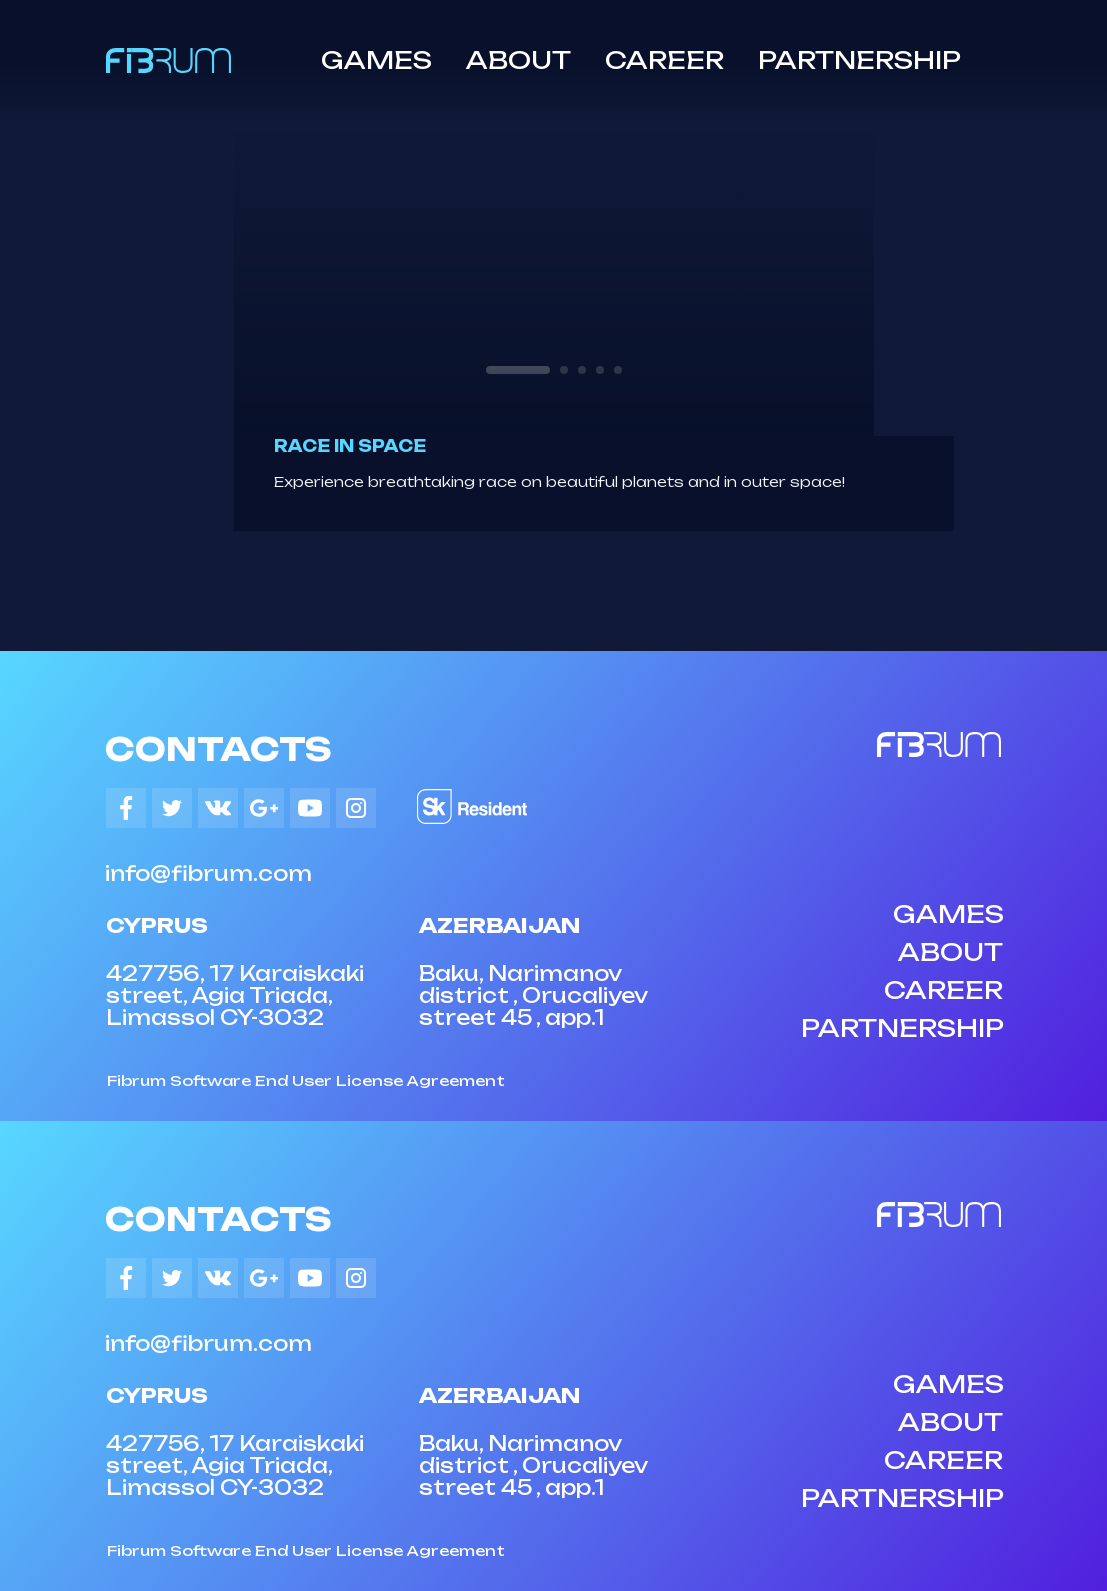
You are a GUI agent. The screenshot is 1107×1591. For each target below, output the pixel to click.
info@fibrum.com (208, 873)
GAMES (376, 60)
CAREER (664, 60)
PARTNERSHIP (859, 60)
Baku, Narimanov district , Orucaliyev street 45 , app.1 (533, 995)
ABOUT (518, 60)
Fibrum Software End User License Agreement (306, 1080)
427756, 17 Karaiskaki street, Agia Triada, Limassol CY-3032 (235, 995)
